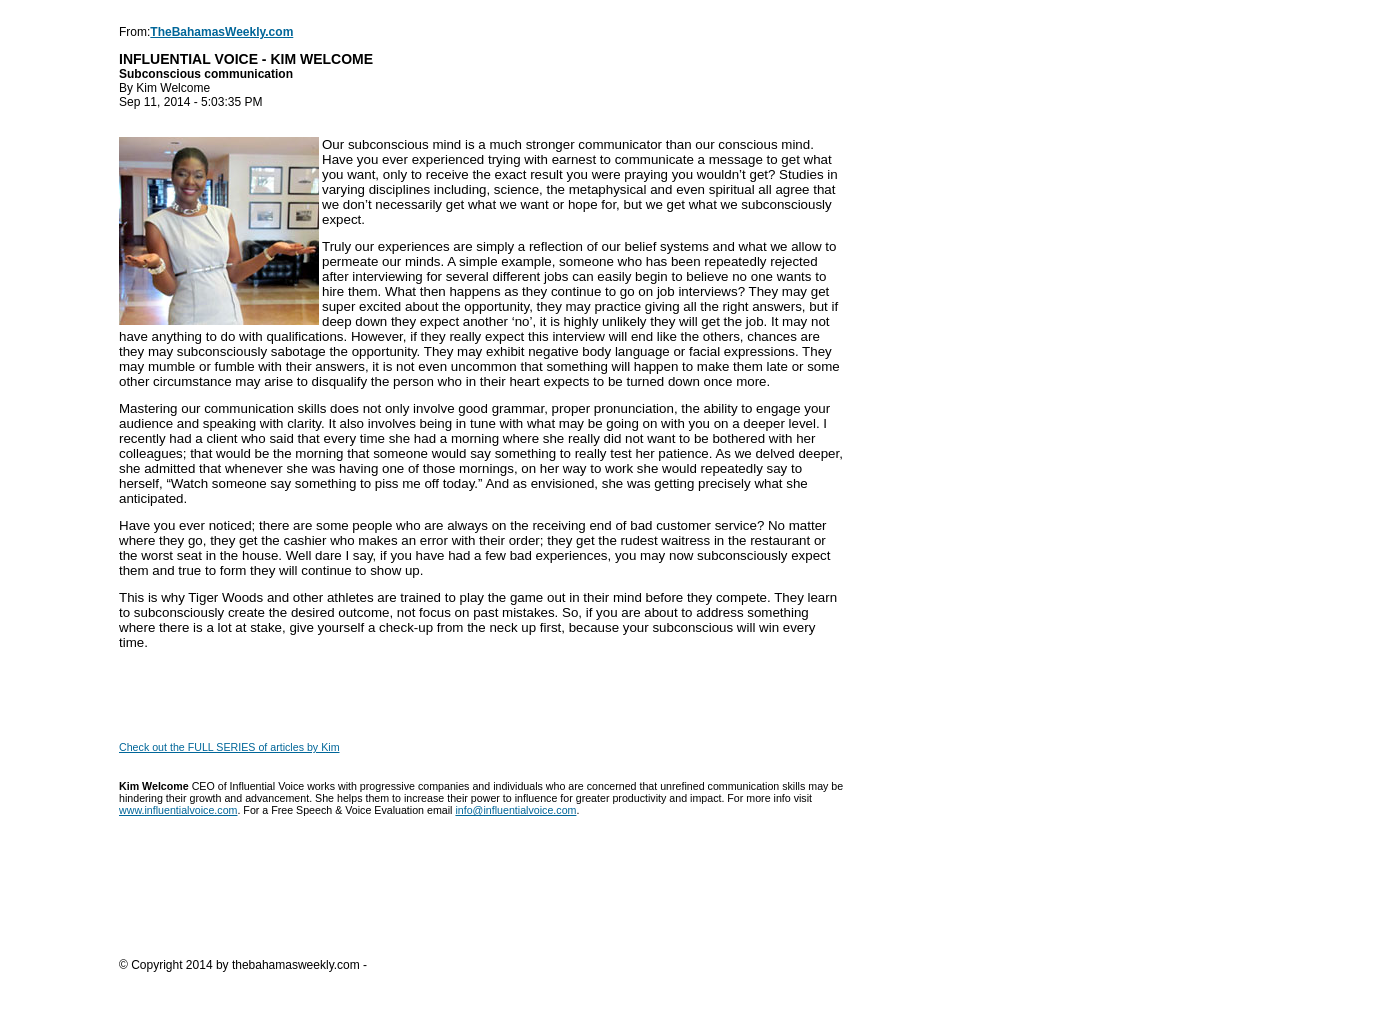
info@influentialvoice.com (515, 810)
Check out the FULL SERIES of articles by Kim (229, 747)
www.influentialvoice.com (178, 810)
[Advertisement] (483, 899)
